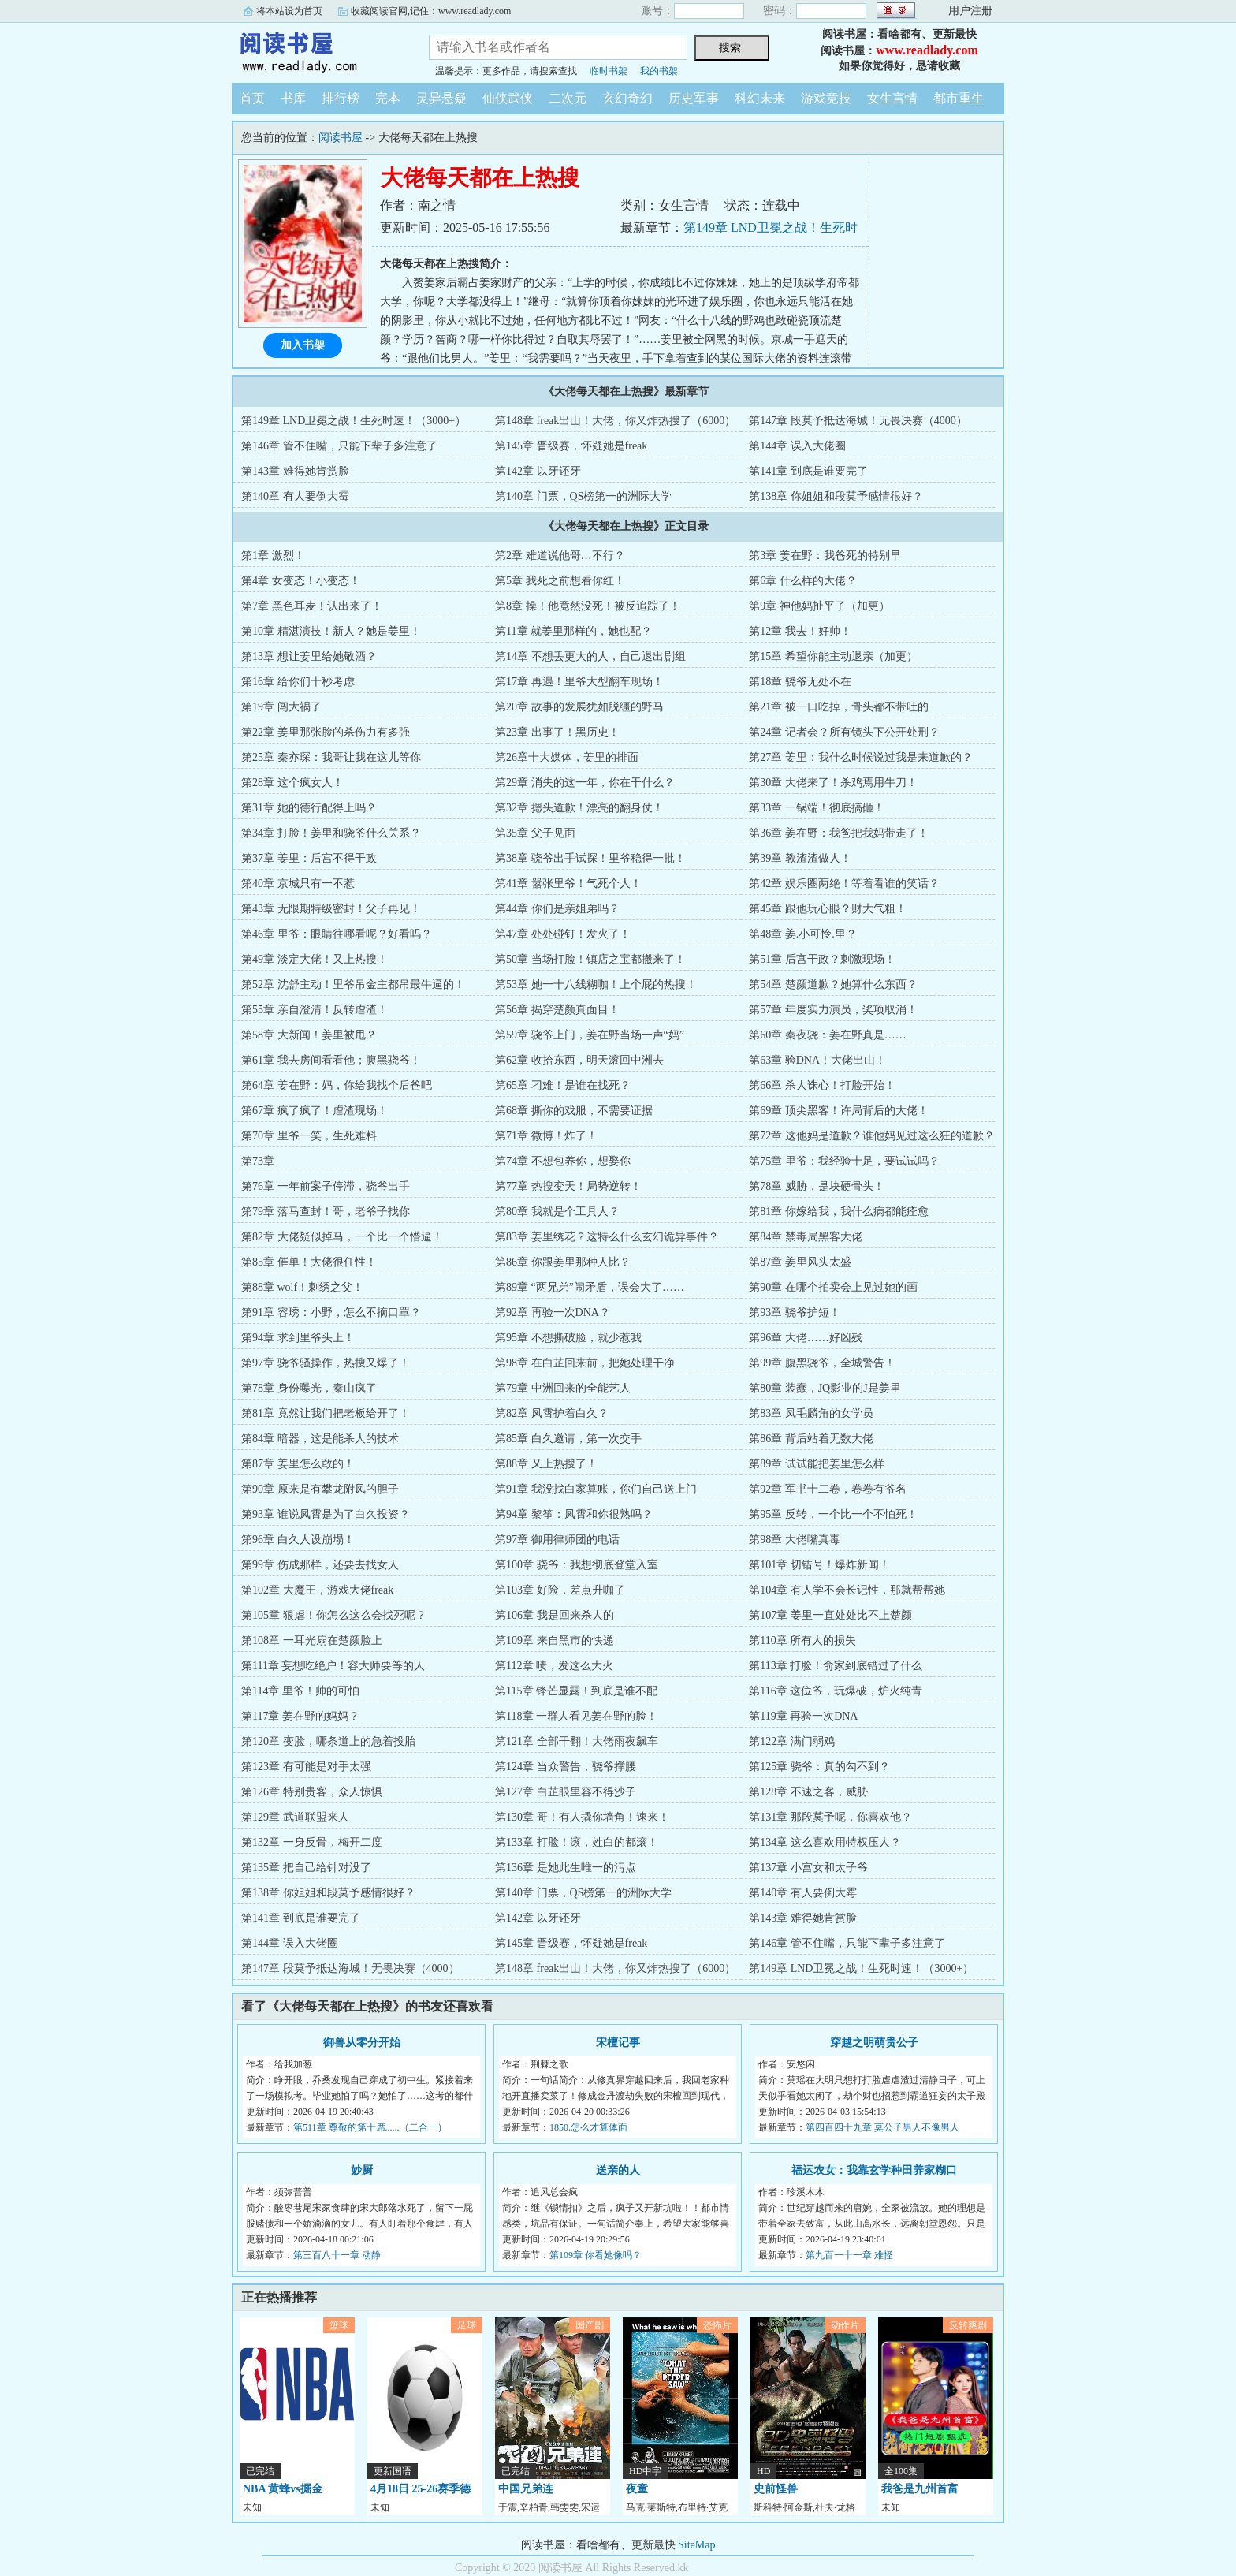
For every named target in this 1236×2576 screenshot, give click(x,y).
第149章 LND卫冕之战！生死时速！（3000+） (353, 421)
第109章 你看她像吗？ (595, 2255)
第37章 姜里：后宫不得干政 (309, 858)
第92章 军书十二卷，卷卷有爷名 (828, 1489)
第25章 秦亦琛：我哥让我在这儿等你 (331, 757)
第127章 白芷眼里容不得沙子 (565, 1792)
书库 (293, 98)
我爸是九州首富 (920, 2489)
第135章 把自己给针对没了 (306, 1867)
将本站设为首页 (289, 11)
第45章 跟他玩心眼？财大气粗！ (828, 909)
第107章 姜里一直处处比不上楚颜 (830, 1615)
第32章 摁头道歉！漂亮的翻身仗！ (579, 808)
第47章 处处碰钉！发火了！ (563, 934)
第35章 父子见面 (535, 833)
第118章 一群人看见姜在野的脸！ (576, 1716)
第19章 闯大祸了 (281, 707)
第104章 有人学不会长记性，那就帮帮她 (847, 1590)
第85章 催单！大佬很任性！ (309, 1262)
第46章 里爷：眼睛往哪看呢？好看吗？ (336, 934)
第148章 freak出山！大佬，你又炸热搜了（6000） (615, 421)
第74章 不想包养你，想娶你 (563, 1161)
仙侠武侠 (507, 98)
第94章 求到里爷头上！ (298, 1338)
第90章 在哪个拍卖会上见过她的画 (833, 1287)
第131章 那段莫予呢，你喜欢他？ (830, 1817)
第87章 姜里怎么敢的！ (298, 1464)
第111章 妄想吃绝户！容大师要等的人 (333, 1666)
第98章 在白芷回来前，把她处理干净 (585, 1363)
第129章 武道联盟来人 (295, 1817)
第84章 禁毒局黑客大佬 (805, 1237)
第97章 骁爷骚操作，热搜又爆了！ (325, 1363)
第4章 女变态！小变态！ (300, 581)
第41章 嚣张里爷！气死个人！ (568, 883)
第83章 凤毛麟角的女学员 (811, 1413)
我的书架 (659, 70)
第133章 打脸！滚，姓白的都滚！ (576, 1842)
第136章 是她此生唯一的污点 (565, 1867)
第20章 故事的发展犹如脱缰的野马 (579, 707)
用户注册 (970, 11)
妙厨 (362, 2170)
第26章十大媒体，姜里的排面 (566, 757)
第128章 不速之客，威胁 (808, 1792)
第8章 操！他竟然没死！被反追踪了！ (587, 606)
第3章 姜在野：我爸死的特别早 (825, 555)
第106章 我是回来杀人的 (554, 1615)
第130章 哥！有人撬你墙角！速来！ (582, 1817)
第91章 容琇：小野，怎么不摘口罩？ (331, 1312)
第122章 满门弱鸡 (792, 1741)
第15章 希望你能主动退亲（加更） (833, 656)
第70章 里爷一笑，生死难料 (309, 1136)
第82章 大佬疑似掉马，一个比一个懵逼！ (342, 1237)
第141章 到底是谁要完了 (808, 471)
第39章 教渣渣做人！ (800, 858)
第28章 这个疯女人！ (292, 782)
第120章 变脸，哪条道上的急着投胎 (328, 1741)
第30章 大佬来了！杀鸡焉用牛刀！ (833, 782)
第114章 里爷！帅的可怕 (300, 1691)
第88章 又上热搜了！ (546, 1464)
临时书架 (608, 70)
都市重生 (958, 98)
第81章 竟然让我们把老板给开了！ (325, 1413)
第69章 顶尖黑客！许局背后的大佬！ (839, 1111)
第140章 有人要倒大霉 (295, 496)
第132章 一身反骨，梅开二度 (311, 1842)
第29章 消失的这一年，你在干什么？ (585, 782)
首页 (252, 98)
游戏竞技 (826, 98)
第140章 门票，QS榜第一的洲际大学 (583, 496)
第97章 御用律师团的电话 (557, 1539)
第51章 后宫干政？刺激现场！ (822, 959)
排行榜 (340, 98)
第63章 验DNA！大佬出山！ (817, 1060)
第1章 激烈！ (273, 555)
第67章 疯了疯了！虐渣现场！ (314, 1111)
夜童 (637, 2489)
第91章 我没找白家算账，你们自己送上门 (596, 1489)
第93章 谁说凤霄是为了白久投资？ (325, 1514)
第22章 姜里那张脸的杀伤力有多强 (325, 732)
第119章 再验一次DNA (803, 1716)
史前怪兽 (776, 2489)
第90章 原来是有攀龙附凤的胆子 (320, 1489)
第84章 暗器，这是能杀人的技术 (320, 1439)
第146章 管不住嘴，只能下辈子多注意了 (339, 446)
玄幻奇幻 (627, 98)
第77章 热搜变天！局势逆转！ (568, 1186)
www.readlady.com (926, 50)
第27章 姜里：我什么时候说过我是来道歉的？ (861, 757)
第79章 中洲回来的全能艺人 (563, 1388)
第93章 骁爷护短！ (794, 1312)
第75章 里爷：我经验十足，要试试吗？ (844, 1161)
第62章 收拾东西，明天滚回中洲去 (579, 1060)
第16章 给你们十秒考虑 (298, 682)
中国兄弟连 (525, 2489)
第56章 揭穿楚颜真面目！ (557, 1010)
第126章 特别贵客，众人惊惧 (311, 1792)
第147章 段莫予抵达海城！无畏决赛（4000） (858, 421)
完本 (387, 98)
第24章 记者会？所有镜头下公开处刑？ (844, 732)
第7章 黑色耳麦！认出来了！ (311, 606)
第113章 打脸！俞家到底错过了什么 (835, 1666)
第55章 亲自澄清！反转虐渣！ (314, 1010)
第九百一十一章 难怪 (849, 2255)
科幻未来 (760, 98)
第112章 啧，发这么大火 (554, 1666)
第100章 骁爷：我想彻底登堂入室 (576, 1565)
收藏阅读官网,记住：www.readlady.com (431, 11)
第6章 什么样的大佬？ (803, 581)
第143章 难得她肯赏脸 (295, 471)
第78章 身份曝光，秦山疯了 (309, 1388)
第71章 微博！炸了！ (546, 1136)
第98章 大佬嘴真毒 (794, 1539)
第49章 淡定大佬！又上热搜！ (314, 959)
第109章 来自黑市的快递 (554, 1640)
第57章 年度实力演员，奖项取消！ (833, 1010)
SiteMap (696, 2545)
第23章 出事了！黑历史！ (557, 732)
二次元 (567, 98)
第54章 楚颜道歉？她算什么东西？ (833, 984)
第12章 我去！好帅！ (800, 631)
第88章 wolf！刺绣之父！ (302, 1287)
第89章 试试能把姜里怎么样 (816, 1464)
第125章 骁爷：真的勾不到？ (819, 1767)
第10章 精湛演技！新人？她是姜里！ (331, 631)
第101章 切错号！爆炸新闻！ (819, 1565)
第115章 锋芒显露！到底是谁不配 (576, 1691)
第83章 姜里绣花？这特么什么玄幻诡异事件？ (607, 1237)
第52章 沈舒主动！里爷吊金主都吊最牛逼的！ (353, 984)
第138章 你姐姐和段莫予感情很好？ (836, 496)
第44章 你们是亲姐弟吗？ (557, 909)
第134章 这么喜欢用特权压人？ (825, 1842)
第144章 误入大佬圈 (797, 446)
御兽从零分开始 (361, 2042)
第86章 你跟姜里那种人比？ (563, 1262)
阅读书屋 (318, 50)
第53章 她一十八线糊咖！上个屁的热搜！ (596, 984)
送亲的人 (618, 2170)
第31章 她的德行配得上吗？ (309, 808)
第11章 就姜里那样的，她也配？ (573, 631)
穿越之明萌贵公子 (874, 2042)
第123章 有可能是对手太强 (306, 1767)
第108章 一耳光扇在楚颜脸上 (311, 1640)
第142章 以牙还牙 (538, 471)
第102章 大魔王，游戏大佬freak (317, 1590)
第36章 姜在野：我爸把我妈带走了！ (839, 833)
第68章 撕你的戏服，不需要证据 (574, 1111)
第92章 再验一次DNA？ (552, 1312)
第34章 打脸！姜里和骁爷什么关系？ (331, 833)
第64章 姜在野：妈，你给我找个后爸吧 (336, 1085)
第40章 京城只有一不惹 (298, 883)
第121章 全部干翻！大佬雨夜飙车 (576, 1741)
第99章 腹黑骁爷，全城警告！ (822, 1363)
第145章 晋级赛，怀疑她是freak (571, 446)
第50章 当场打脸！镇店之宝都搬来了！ (590, 959)
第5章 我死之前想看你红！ (560, 581)
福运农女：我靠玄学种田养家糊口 (874, 2170)
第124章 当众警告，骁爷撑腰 (565, 1767)
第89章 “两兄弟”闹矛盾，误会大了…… (589, 1287)
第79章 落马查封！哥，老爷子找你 (325, 1211)
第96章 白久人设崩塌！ (298, 1539)
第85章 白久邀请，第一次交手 (568, 1439)
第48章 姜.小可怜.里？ (803, 934)
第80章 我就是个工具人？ (557, 1211)
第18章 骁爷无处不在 (800, 682)
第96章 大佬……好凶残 (805, 1338)
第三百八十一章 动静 (337, 2255)
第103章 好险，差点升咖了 (560, 1590)
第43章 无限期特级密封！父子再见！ (331, 909)
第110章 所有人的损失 (802, 1640)
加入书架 (303, 345)
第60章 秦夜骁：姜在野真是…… (828, 1035)
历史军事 (693, 98)
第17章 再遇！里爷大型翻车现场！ (579, 682)
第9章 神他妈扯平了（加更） (819, 606)
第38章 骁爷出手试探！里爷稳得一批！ (590, 858)
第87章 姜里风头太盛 (800, 1262)
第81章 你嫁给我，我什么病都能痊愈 (839, 1211)
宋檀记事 (618, 2042)
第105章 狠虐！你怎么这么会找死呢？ (333, 1615)
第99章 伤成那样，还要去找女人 (320, 1565)
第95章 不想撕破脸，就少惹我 (568, 1338)
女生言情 (892, 98)
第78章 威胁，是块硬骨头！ (816, 1186)
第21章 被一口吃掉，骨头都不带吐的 (839, 707)
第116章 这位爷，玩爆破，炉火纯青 (835, 1691)
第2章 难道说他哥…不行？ (560, 555)
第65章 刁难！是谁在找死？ (563, 1085)
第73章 (257, 1161)
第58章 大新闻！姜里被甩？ (309, 1035)
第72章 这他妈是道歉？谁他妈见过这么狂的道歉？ (872, 1136)
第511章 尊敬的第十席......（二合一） (370, 2127)
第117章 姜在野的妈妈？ (300, 1716)
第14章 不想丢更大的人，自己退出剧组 (590, 656)
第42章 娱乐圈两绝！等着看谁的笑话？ (844, 883)
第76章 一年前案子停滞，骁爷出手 (325, 1186)
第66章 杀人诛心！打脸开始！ (822, 1085)
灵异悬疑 (441, 98)
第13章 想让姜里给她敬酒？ (309, 656)
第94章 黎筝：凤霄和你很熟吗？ (574, 1514)
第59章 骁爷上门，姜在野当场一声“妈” (589, 1035)
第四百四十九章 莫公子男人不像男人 (882, 2127)
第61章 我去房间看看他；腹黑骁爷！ (331, 1060)
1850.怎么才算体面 (588, 2127)
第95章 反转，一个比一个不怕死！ (833, 1514)
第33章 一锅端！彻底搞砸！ (816, 808)
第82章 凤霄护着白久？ (552, 1413)
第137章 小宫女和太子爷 (808, 1867)
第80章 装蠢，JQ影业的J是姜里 (825, 1388)
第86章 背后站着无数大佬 (811, 1439)
